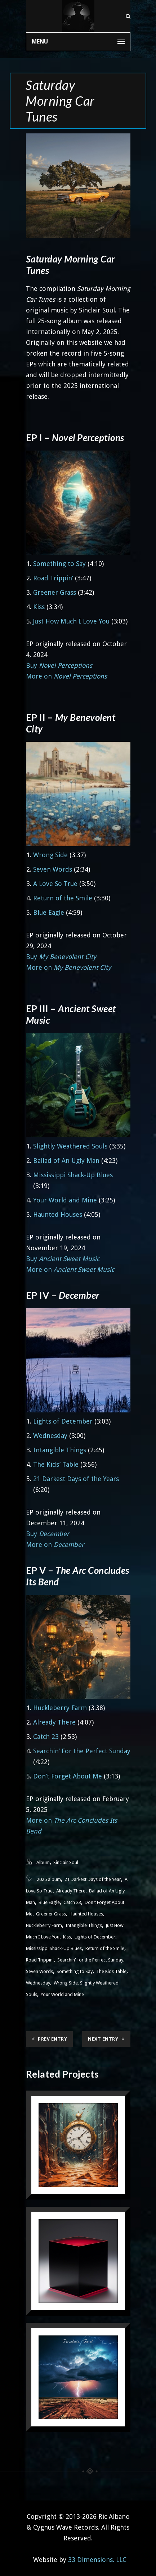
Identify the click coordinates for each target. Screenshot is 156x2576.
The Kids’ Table (56, 1464)
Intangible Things (59, 1450)
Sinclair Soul (65, 1862)
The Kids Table (111, 1971)
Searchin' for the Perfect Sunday (90, 1960)
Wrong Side (50, 855)
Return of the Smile (62, 898)
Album (43, 1862)
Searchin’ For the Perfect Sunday (81, 1751)
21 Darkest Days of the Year (92, 1879)
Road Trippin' (40, 1960)
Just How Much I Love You (71, 621)
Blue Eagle (48, 912)
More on (66, 676)
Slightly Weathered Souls (70, 1146)
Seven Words (52, 869)
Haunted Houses (57, 1214)
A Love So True (55, 883)
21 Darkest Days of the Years (76, 1479)
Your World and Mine (65, 1200)
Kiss (39, 607)
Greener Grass (54, 592)
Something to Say (59, 563)
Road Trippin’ (53, 578)
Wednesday (50, 1435)
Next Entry (106, 2039)
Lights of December (63, 1421)
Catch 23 (46, 1736)
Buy (59, 665)
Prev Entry (49, 2039)
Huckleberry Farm (60, 1708)
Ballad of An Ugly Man (66, 1160)
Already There (54, 1722)
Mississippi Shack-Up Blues (73, 1175)
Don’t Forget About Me (67, 1776)
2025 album (49, 1879)
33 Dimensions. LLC (97, 2559)
